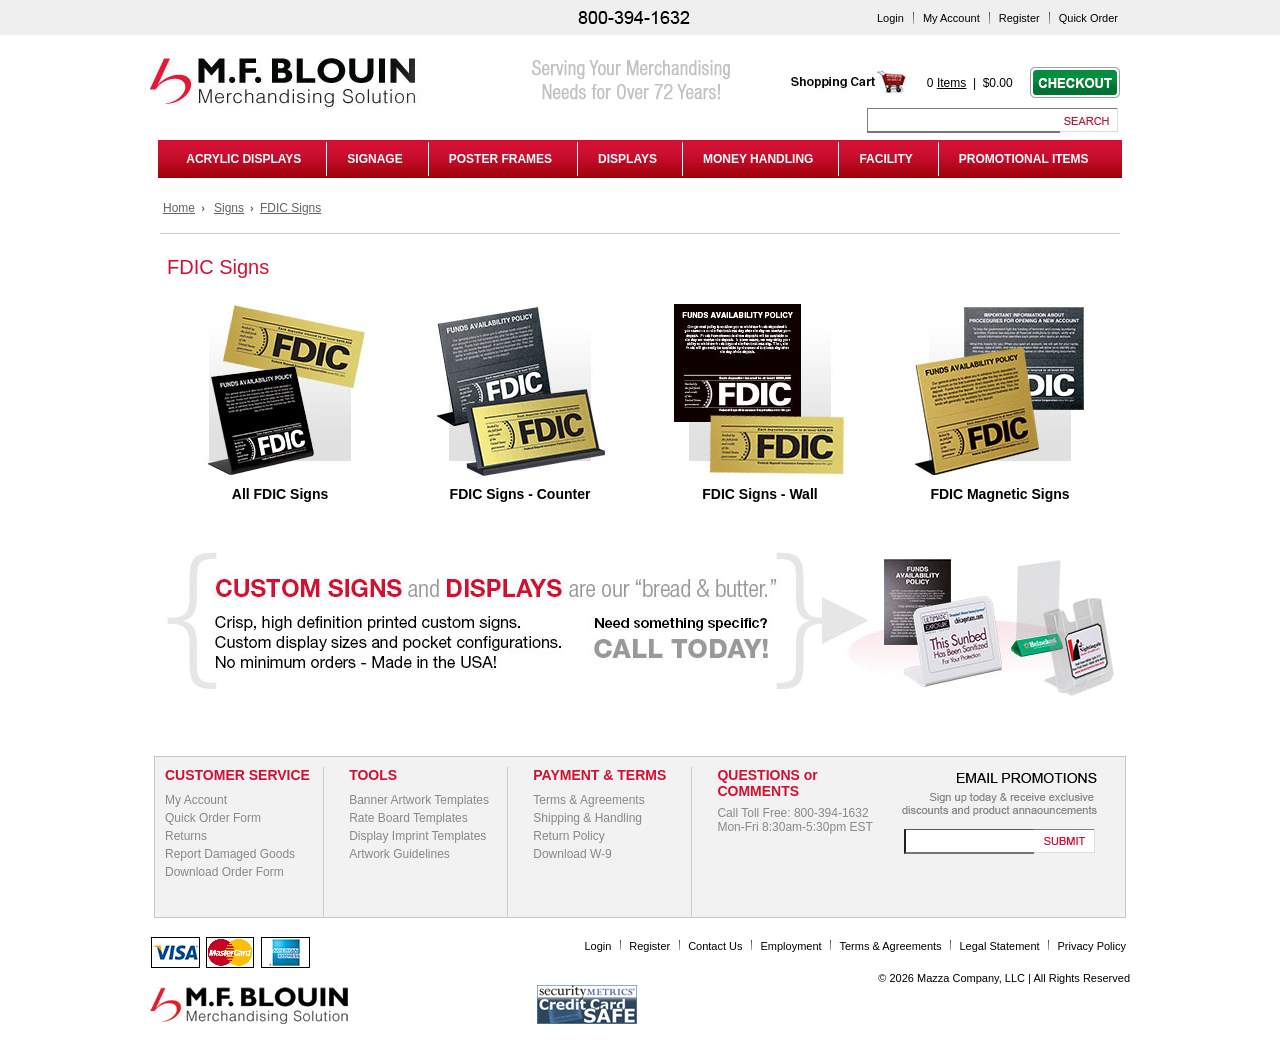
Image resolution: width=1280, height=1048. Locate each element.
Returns (186, 836)
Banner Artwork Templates (419, 800)
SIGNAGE (374, 159)
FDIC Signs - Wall (759, 494)
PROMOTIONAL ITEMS (1024, 159)
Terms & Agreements (588, 800)
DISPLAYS (627, 159)
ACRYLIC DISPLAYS (240, 159)
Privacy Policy (1092, 946)
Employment (790, 946)
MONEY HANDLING (758, 159)
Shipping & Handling (587, 818)
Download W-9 (572, 854)
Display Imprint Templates (417, 836)
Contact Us (715, 946)
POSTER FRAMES (500, 159)
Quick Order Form (213, 818)
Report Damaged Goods (230, 854)
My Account (951, 18)
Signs (229, 208)
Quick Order (1088, 18)
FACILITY (885, 159)
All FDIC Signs (280, 494)
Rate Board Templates (408, 818)
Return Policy (568, 836)
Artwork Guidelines (399, 854)
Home (179, 208)
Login (890, 18)
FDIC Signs (290, 208)
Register (1019, 18)
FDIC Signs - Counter (520, 494)
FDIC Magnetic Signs (999, 494)
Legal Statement (1000, 946)
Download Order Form (224, 872)
